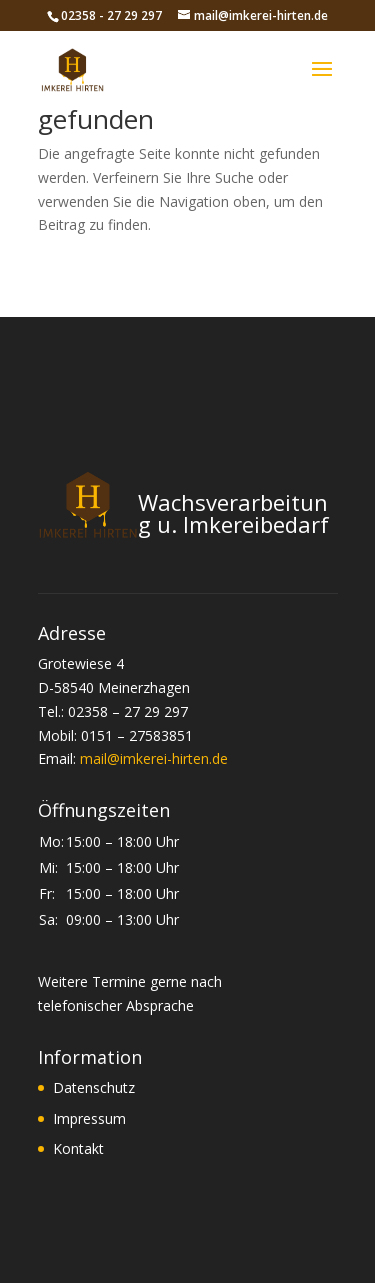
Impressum (89, 1118)
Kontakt (78, 1148)
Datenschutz (94, 1087)
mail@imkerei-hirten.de (154, 758)
